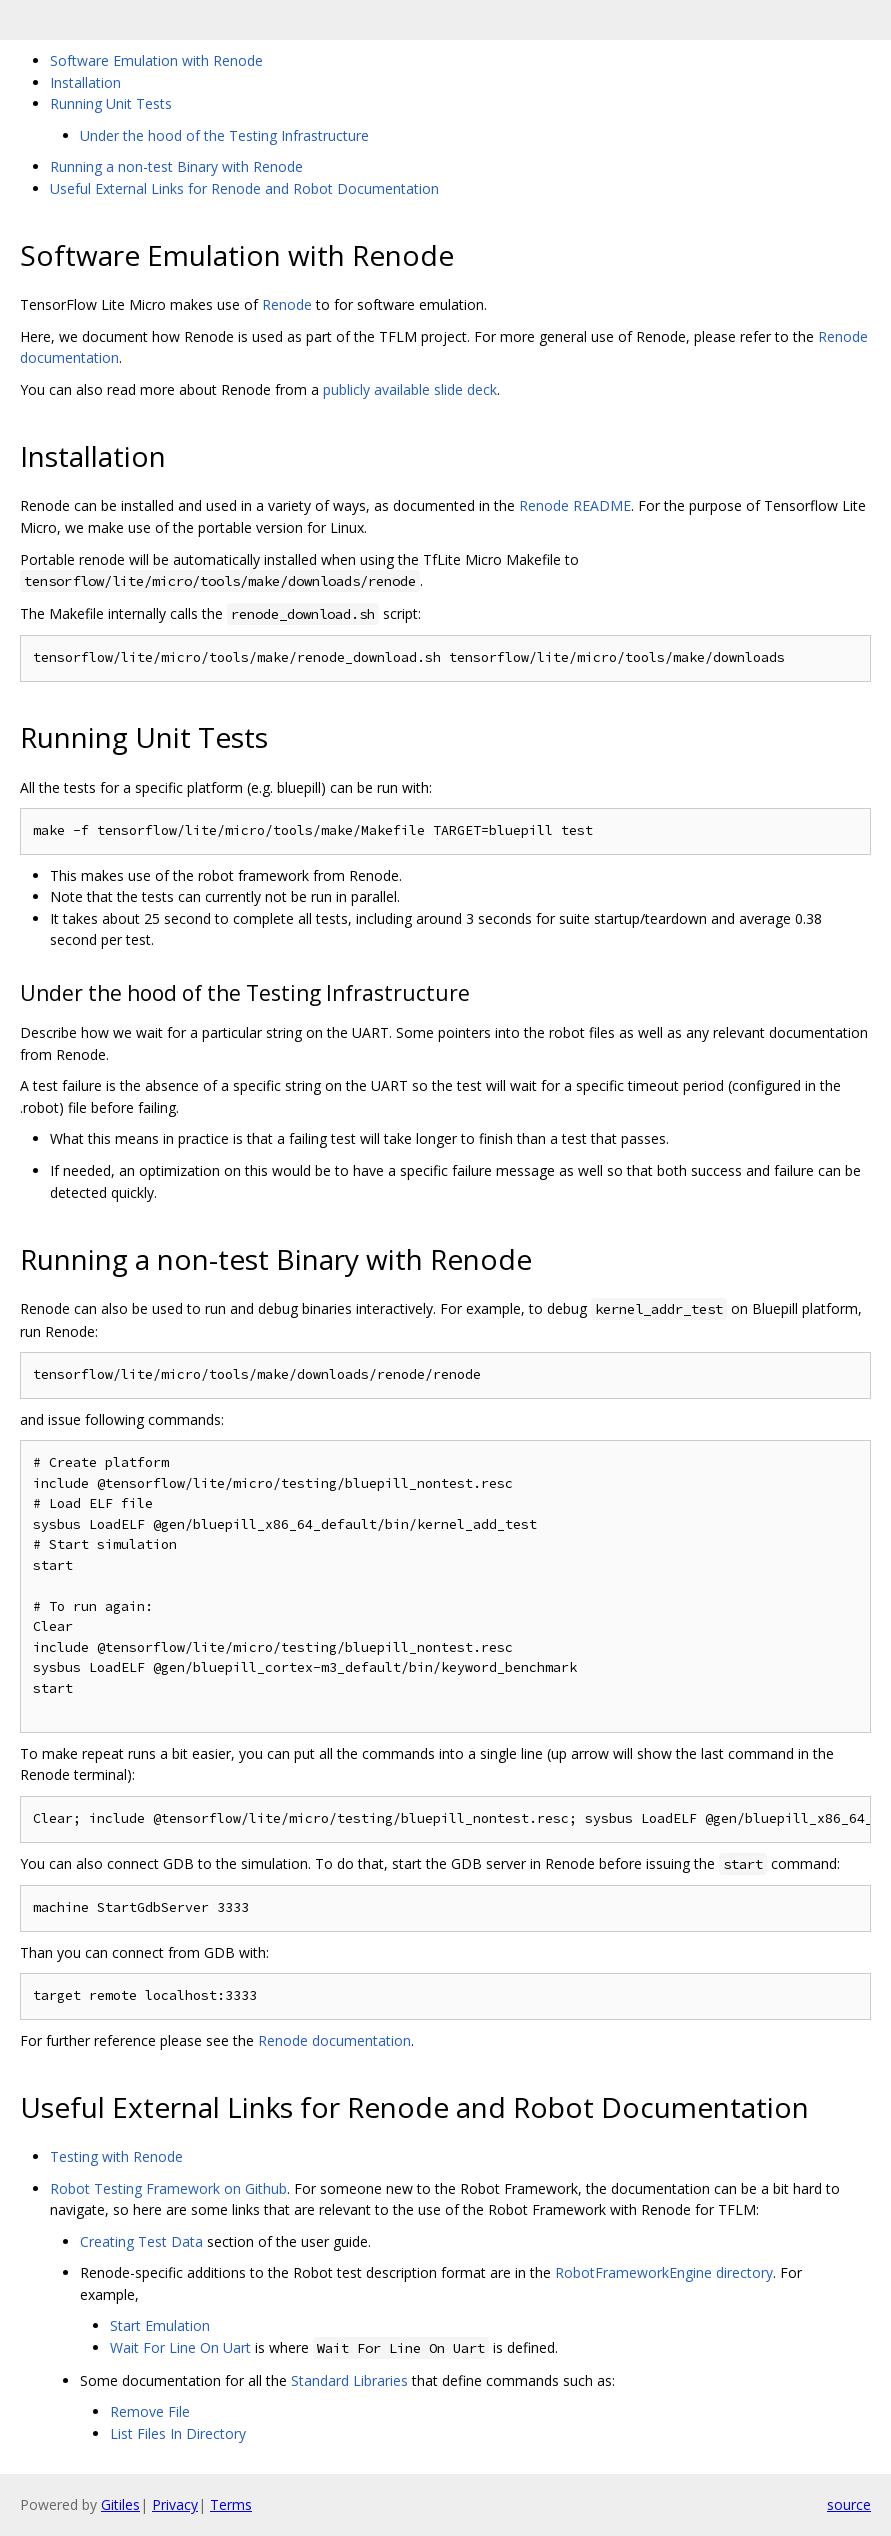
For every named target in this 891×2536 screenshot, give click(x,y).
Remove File (150, 2411)
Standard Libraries (349, 2380)
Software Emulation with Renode (156, 60)
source (849, 2504)
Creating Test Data (141, 2241)
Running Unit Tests (111, 103)
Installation (85, 82)
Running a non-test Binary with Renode (176, 166)
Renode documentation (334, 2040)
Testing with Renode (116, 2156)
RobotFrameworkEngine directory (664, 2272)
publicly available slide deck (410, 389)
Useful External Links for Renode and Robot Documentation (244, 188)
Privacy (175, 2504)
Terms (231, 2504)
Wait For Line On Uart (180, 2347)
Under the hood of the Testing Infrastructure (224, 135)
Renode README (575, 505)
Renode (287, 304)
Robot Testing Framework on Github (168, 2188)
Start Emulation (160, 2325)
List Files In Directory (178, 2433)
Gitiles (120, 2504)
